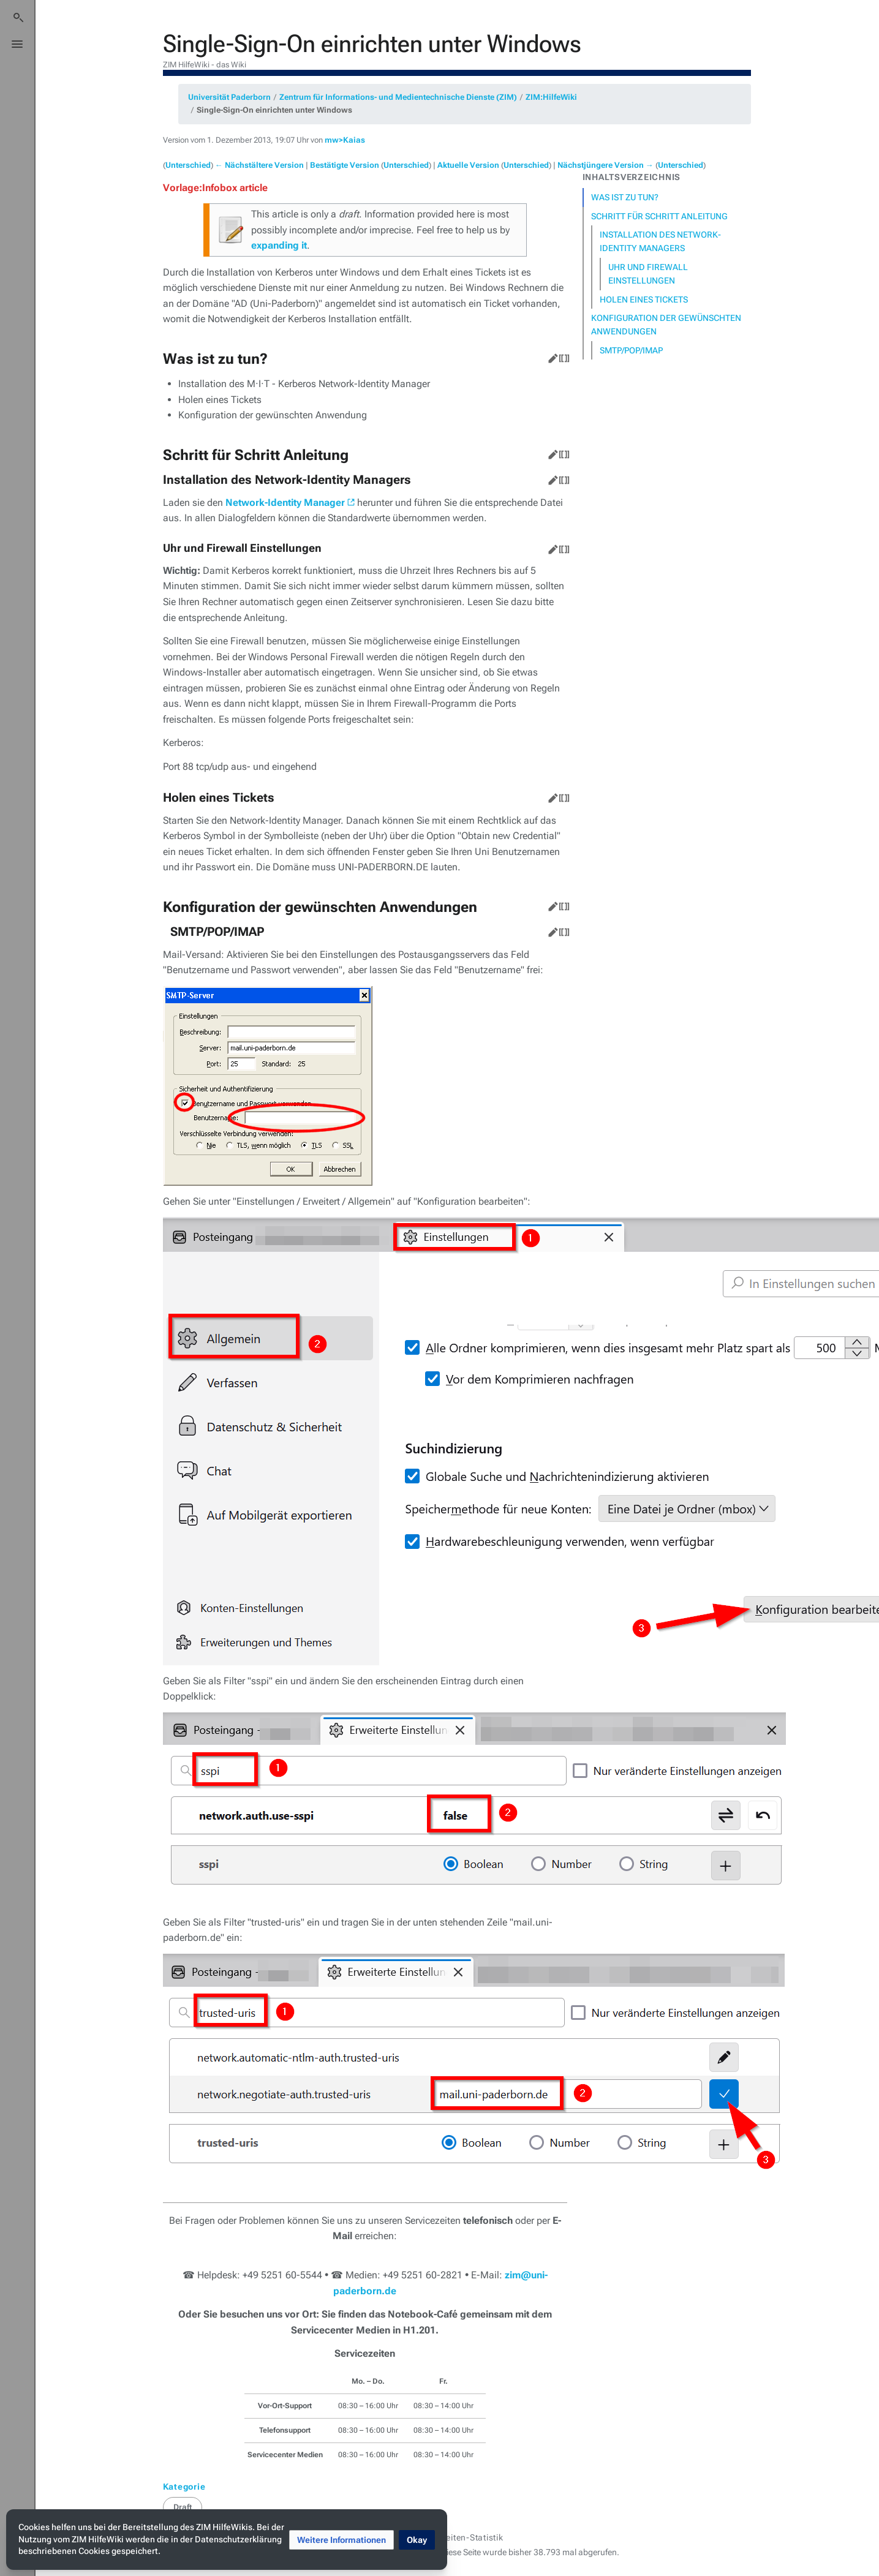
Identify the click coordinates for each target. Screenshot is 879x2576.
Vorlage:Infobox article (215, 188)
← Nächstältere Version (259, 165)
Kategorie (184, 2486)
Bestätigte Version (344, 165)
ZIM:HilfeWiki (551, 97)
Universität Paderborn (229, 97)
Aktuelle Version (468, 165)
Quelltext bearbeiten (561, 355)
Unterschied (188, 165)
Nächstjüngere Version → (605, 165)
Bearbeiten (550, 355)
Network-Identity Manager (285, 502)
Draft (182, 2507)
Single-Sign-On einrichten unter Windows (274, 110)
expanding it (279, 245)
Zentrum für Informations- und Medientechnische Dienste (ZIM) (398, 97)
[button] (341, 2540)
